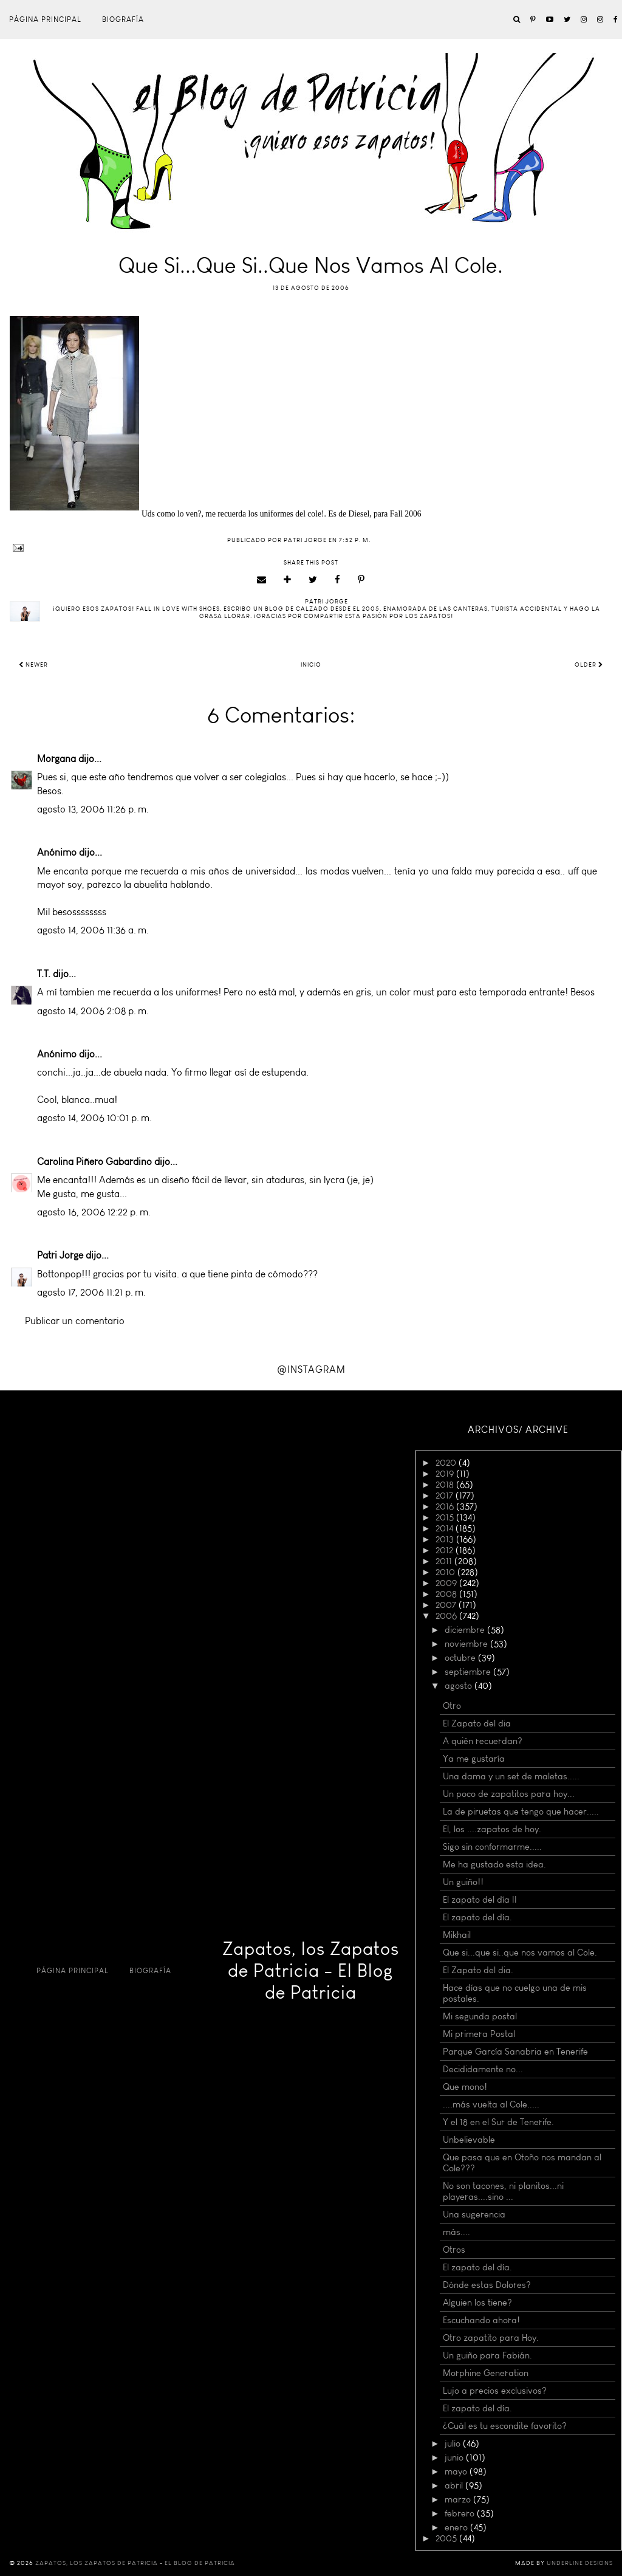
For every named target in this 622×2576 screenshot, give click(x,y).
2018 (446, 1484)
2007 (447, 1604)
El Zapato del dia (477, 1723)
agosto (459, 1685)
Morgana (56, 758)
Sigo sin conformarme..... (492, 1846)
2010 (446, 1572)
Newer (33, 664)
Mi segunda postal (480, 2016)
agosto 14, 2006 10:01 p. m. (94, 1118)
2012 (446, 1550)
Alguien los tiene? (477, 2302)
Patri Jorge (60, 1255)
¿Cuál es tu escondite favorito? (505, 2425)
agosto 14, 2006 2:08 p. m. (93, 1011)
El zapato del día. (477, 1917)
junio (455, 2457)
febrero (461, 2513)
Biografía (123, 19)
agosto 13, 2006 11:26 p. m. (93, 809)
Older (589, 664)
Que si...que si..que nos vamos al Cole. (520, 1952)
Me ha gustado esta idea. (494, 1864)
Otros (454, 2249)
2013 (446, 1539)
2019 (446, 1473)
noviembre (467, 1643)
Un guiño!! (463, 1882)
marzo (459, 2499)
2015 (446, 1517)
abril (455, 2485)
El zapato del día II (480, 1899)
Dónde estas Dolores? (487, 2284)
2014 (446, 1528)
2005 (447, 2538)
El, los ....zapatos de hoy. (492, 1829)
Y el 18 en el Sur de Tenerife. (498, 2122)
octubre (461, 1657)
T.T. (43, 974)
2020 (447, 1462)
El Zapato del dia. (478, 1970)
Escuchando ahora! (481, 2320)
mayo (457, 2471)
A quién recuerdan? (482, 1741)
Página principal (45, 19)
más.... (456, 2232)
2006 (447, 1615)
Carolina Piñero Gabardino (94, 1161)
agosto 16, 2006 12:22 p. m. (94, 1212)
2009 (447, 1583)
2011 (445, 1561)
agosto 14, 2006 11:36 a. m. (93, 930)
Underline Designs (580, 2563)
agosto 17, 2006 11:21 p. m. (91, 1292)
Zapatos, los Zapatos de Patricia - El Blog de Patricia (310, 1971)
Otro (452, 1705)
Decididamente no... (483, 2069)
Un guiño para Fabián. (487, 2355)
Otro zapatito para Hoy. (491, 2337)
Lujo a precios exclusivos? (495, 2390)
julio (454, 2443)
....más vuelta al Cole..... (491, 2104)
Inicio (311, 664)
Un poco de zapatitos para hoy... (509, 1793)
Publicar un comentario (75, 1321)
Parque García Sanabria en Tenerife (515, 2051)
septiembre (469, 1671)
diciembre (466, 1629)
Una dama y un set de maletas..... (511, 1776)
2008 (447, 1594)
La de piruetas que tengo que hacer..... (521, 1811)
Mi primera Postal (479, 2033)
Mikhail (457, 1934)
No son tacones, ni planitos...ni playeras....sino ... (503, 2191)
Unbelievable (469, 2139)
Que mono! (465, 2086)
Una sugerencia (474, 2214)
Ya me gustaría (474, 1758)
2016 (446, 1506)
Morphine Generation (485, 2373)
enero (457, 2527)
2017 (446, 1495)
